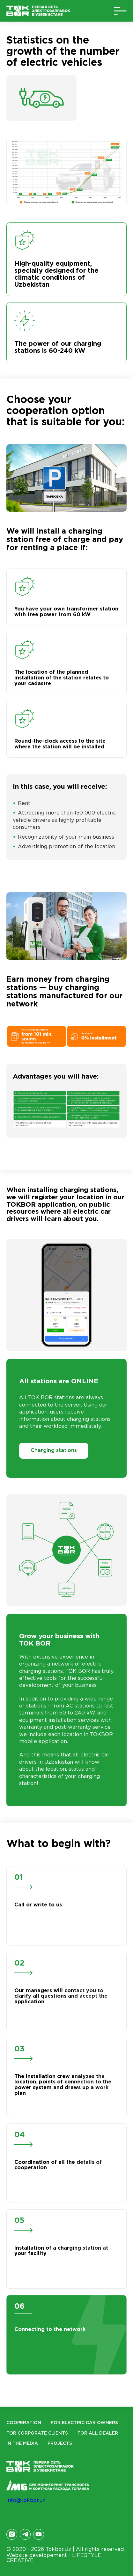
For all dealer (98, 2433)
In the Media (22, 2443)
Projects (60, 2443)
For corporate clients (37, 2433)
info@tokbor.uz (25, 2500)
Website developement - (53, 2558)
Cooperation (23, 2423)
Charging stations (54, 1450)
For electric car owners (84, 2423)
